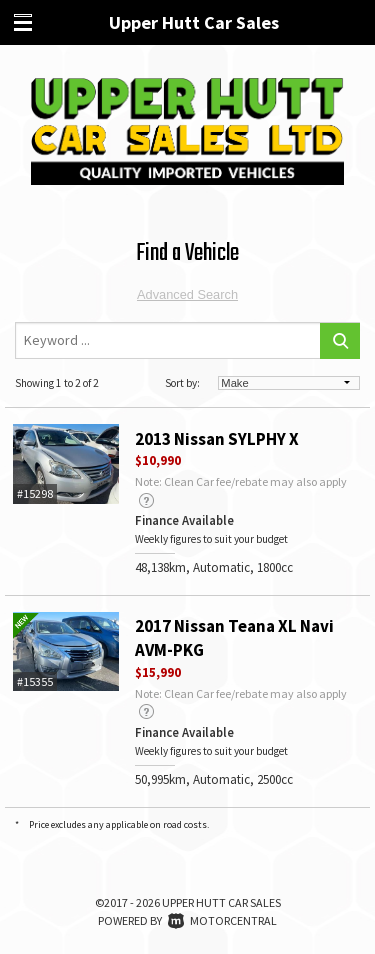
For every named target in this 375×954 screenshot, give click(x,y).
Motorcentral (222, 920)
